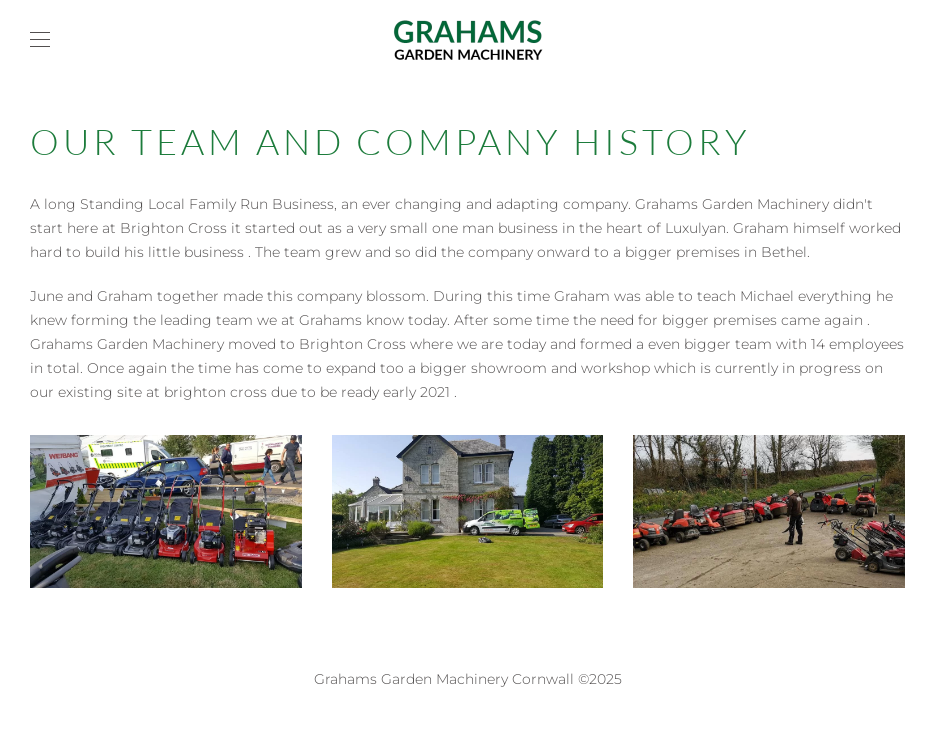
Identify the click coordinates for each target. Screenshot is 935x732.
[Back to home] (468, 40)
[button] (40, 40)
